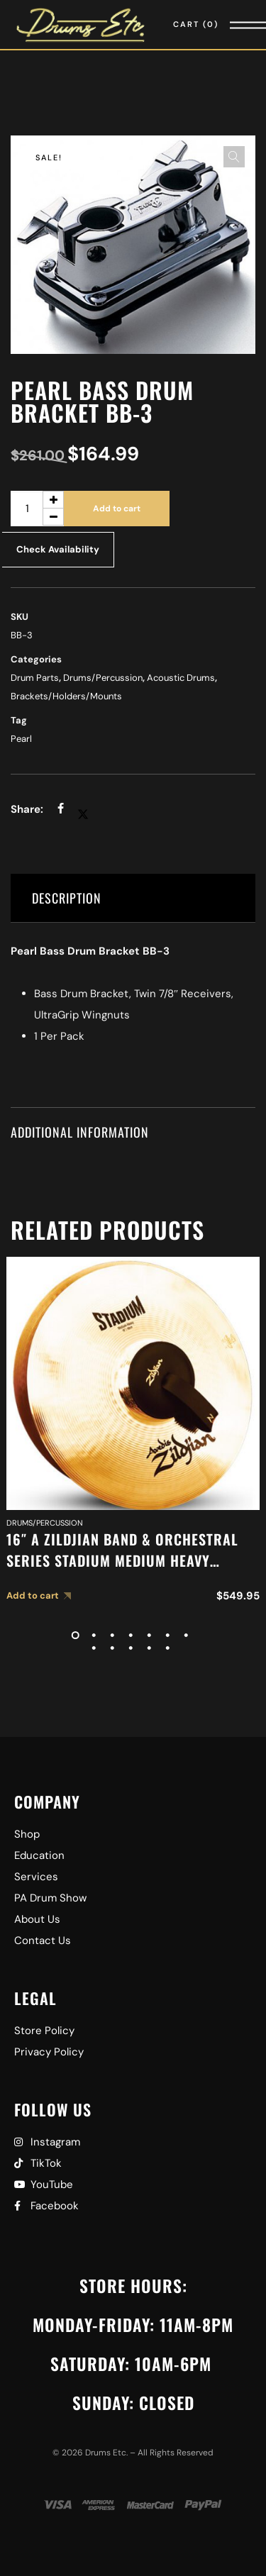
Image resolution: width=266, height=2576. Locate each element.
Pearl (21, 739)
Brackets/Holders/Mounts (66, 696)
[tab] (133, 898)
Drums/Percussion (103, 678)
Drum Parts (35, 678)
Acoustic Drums (181, 678)
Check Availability (57, 549)
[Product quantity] (37, 508)
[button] (234, 156)
